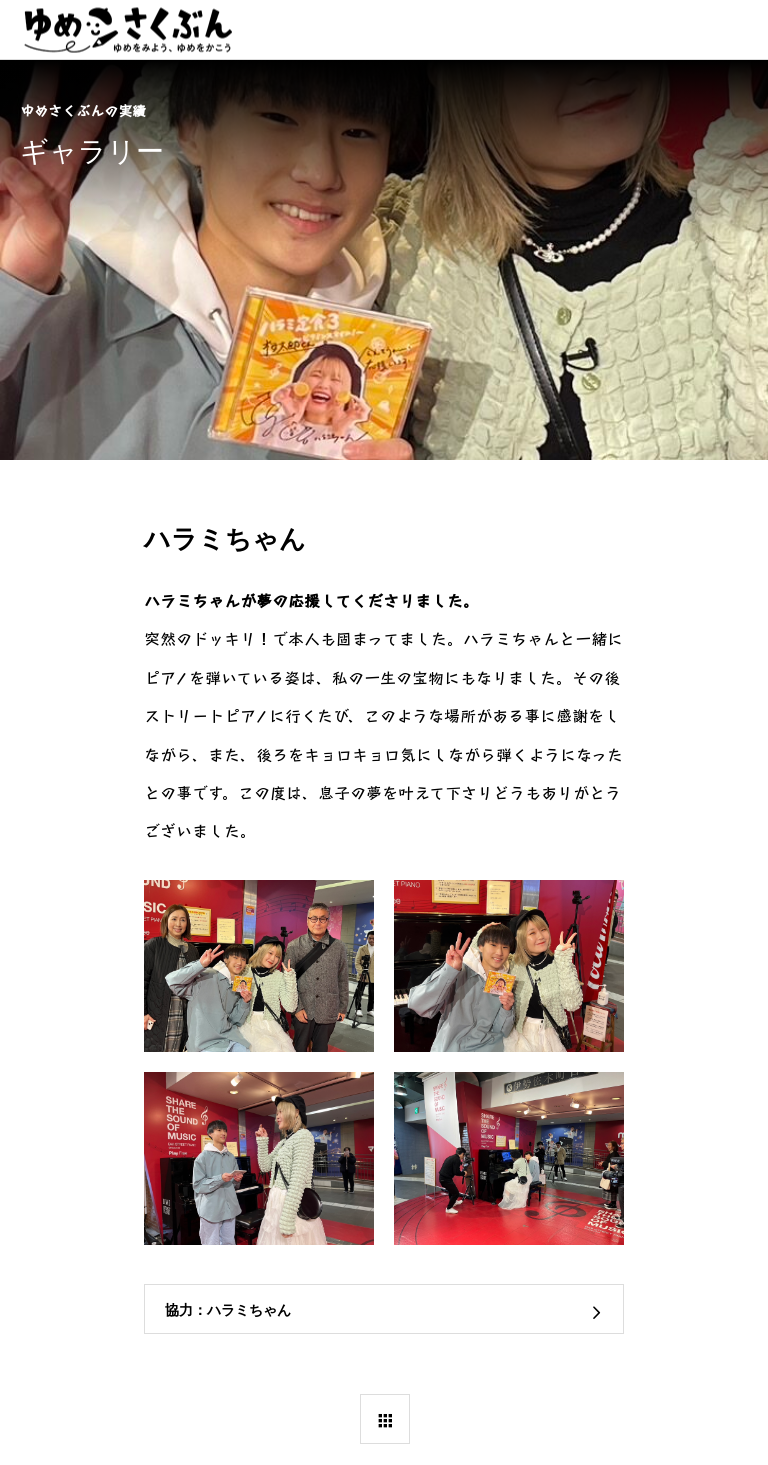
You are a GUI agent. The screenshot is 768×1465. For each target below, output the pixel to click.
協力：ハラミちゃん (228, 1310)
